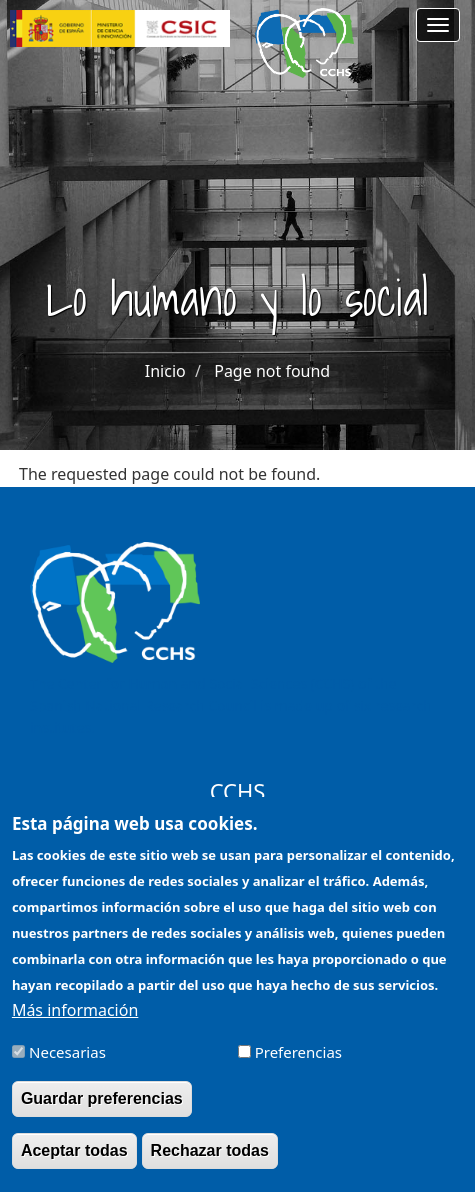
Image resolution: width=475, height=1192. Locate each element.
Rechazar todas (210, 1167)
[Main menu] (438, 25)
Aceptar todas (74, 1167)
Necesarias (67, 1068)
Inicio (165, 371)
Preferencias (298, 1068)
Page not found (272, 371)
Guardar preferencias (102, 1114)
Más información (75, 1026)
